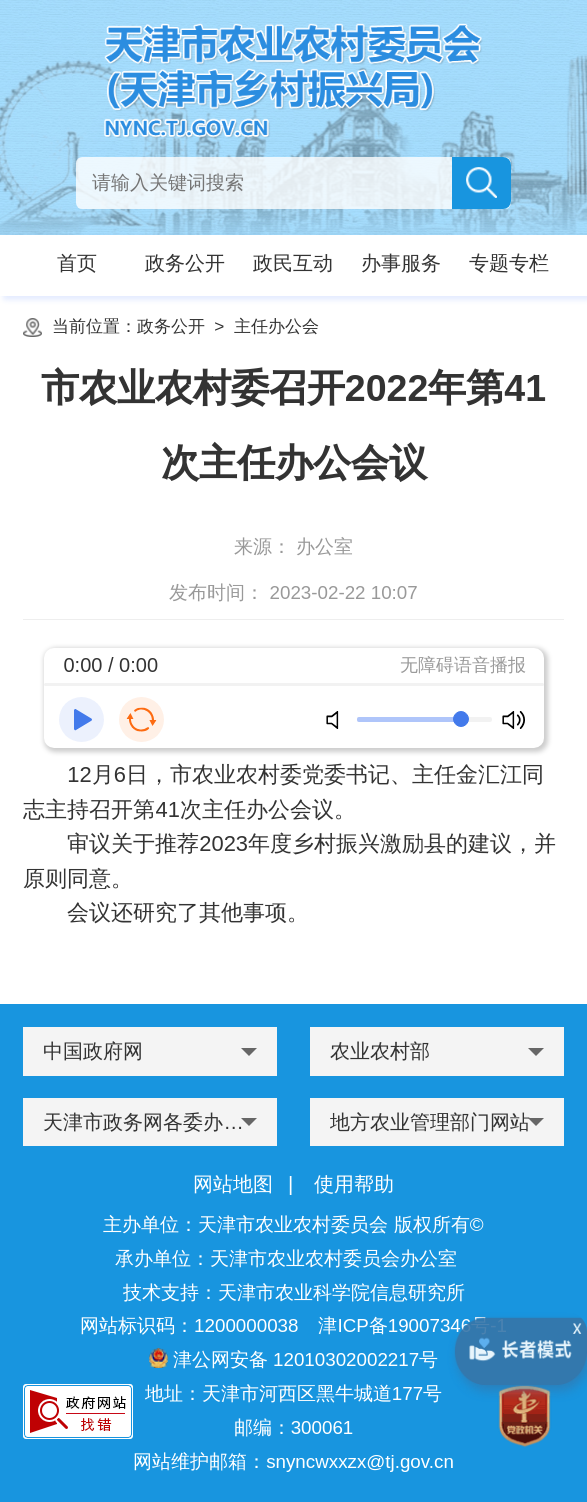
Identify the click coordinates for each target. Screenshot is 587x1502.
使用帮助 (354, 1184)
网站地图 (233, 1184)
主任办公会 (276, 326)
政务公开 (171, 326)
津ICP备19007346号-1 (412, 1325)
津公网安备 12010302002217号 (293, 1359)
